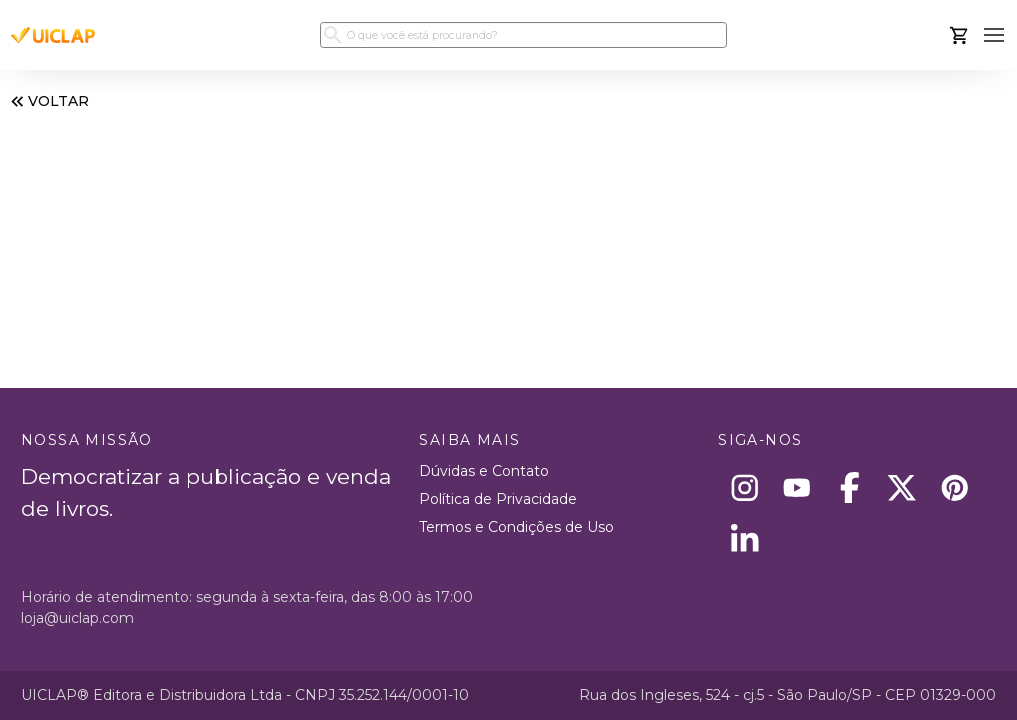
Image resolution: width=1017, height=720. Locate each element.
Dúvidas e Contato (484, 471)
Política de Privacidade (498, 499)
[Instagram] (744, 487)
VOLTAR (48, 101)
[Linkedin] (744, 540)
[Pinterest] (954, 487)
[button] (994, 35)
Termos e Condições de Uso (516, 527)
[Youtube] (797, 487)
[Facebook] (849, 487)
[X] (902, 487)
